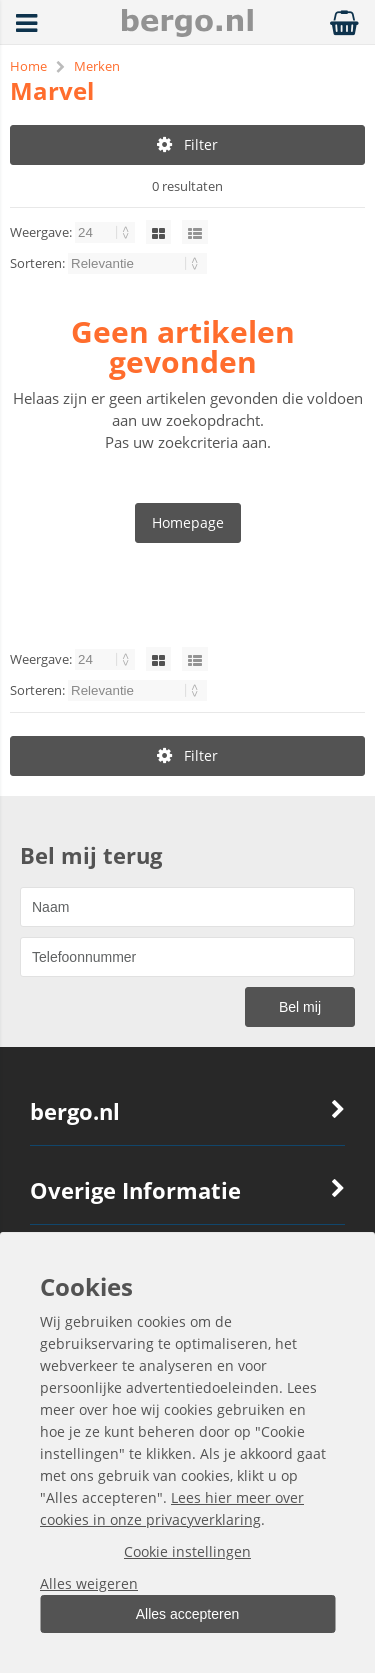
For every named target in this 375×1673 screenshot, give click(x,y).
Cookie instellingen (187, 1551)
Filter (187, 144)
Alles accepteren (188, 1614)
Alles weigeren (89, 1583)
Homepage (188, 522)
